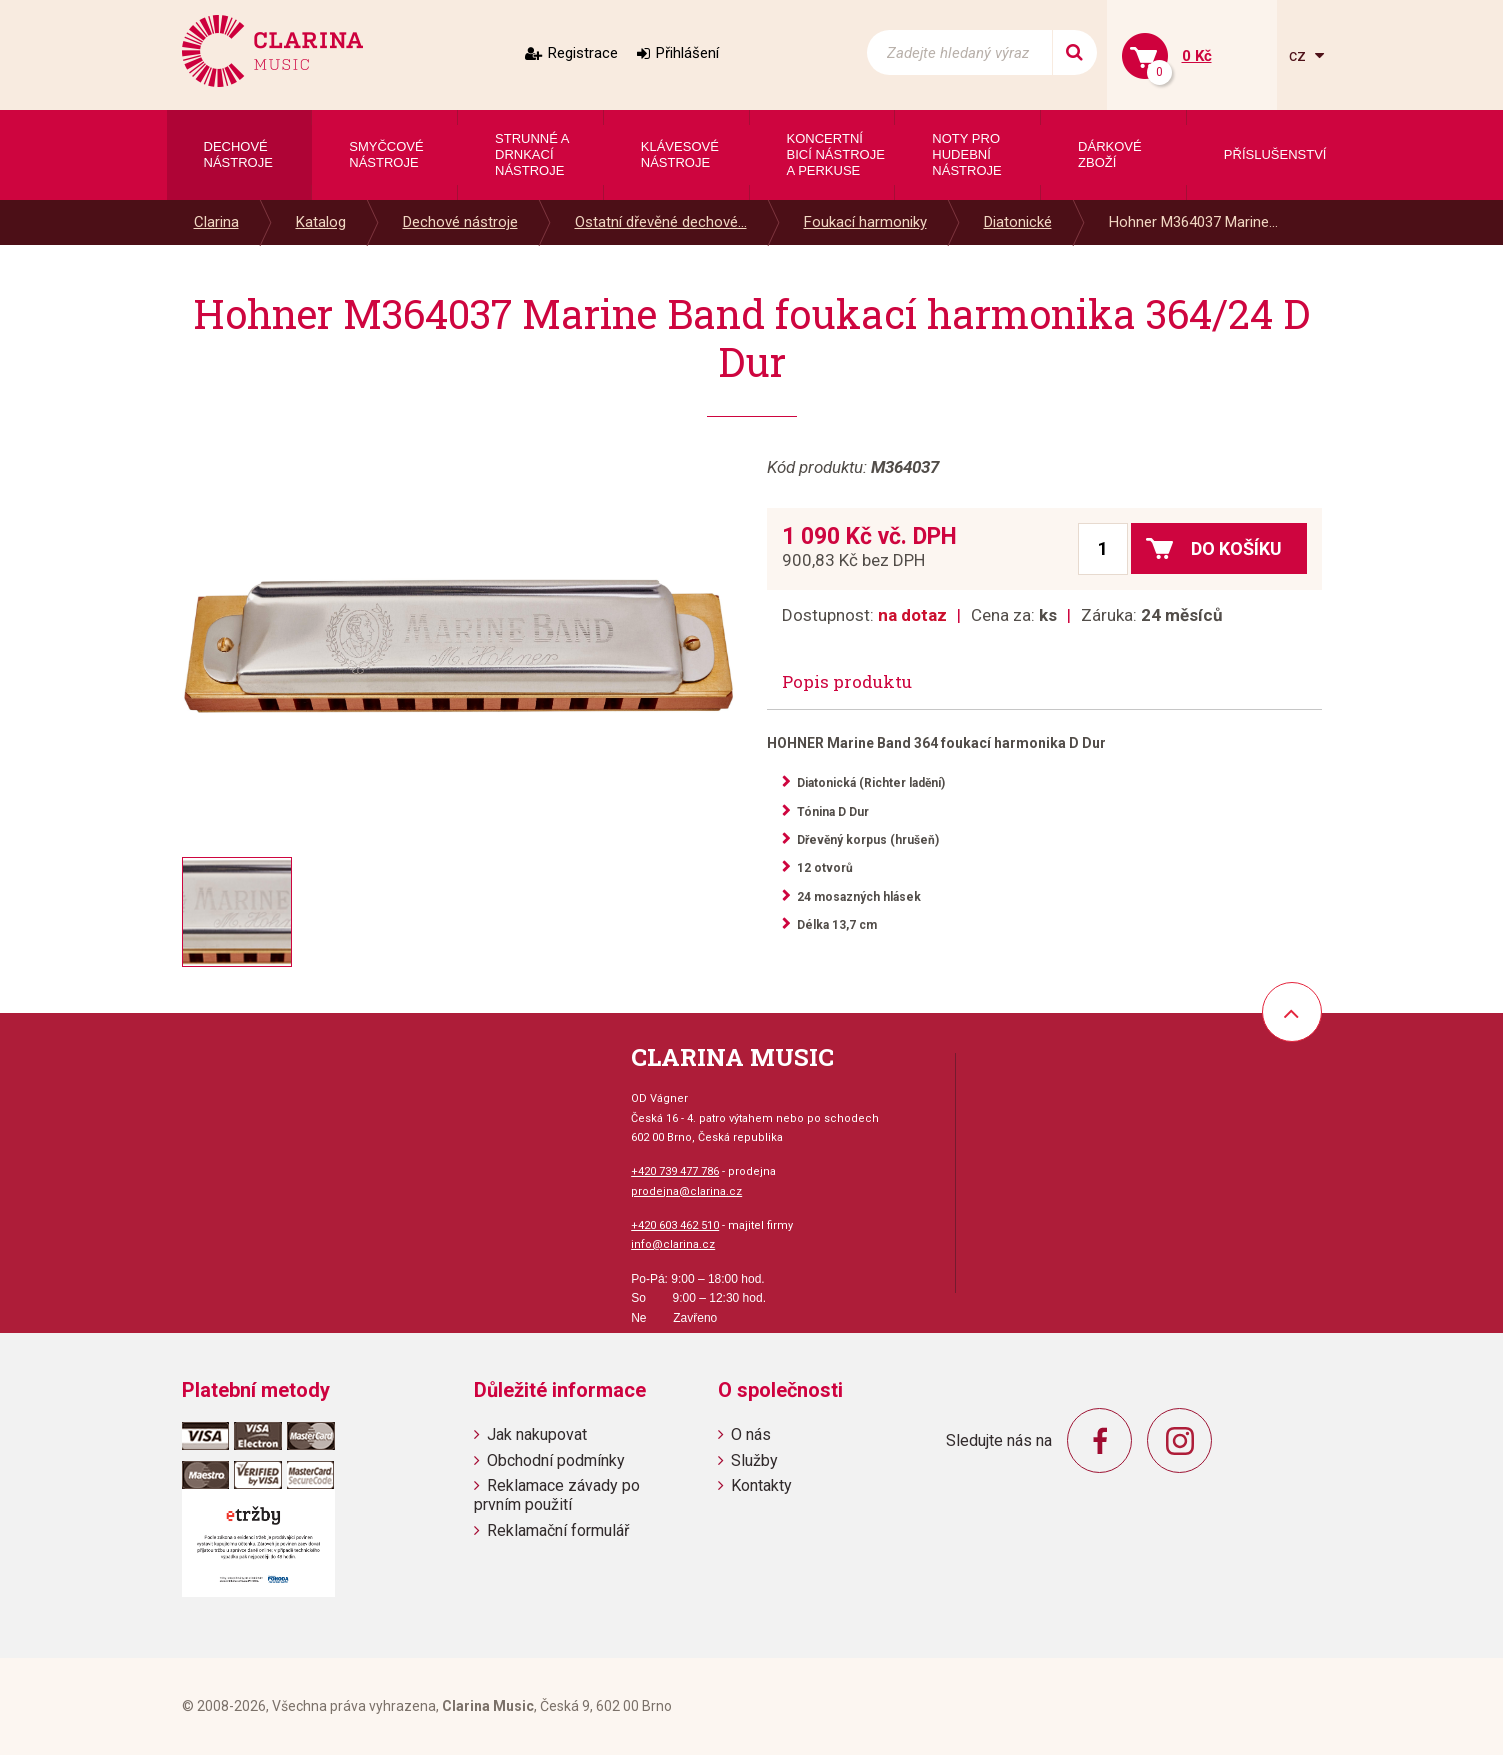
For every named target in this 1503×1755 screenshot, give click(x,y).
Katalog (321, 222)
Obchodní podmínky (556, 1460)
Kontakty (761, 1485)
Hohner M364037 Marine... (1193, 222)
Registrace (583, 53)
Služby (754, 1460)
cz (1299, 55)
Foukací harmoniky (865, 222)
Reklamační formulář (558, 1530)
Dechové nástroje (460, 222)
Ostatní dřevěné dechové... (661, 222)
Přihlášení (687, 53)
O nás (751, 1434)
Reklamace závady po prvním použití (557, 1495)
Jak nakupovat (537, 1434)
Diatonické (1018, 222)
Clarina (216, 222)
